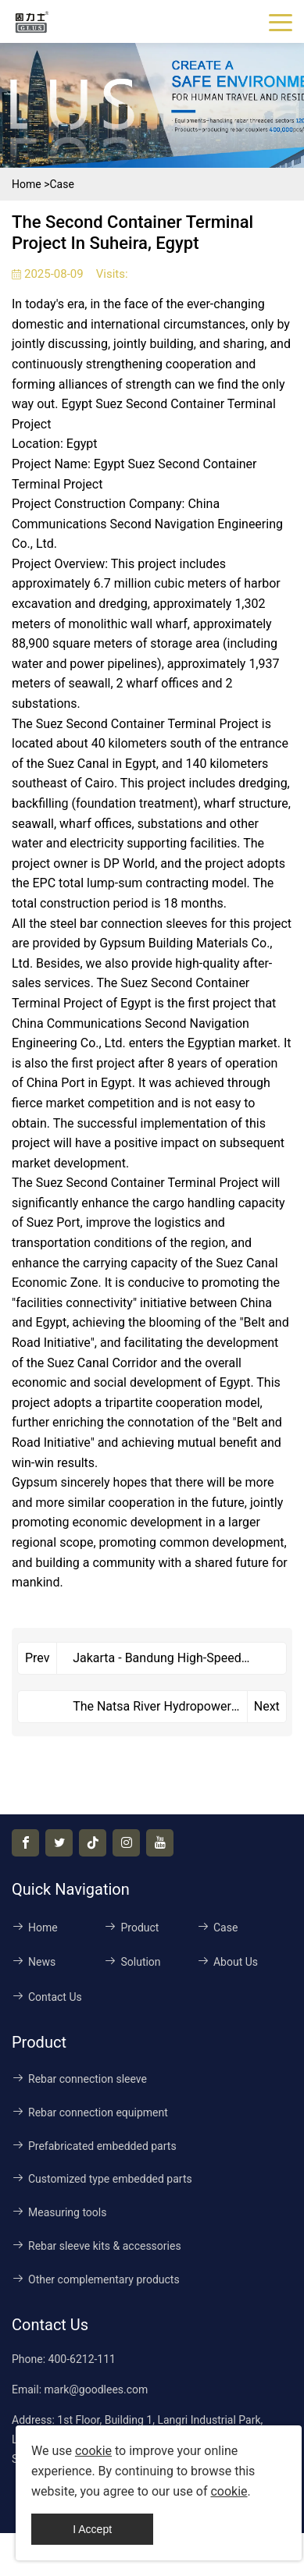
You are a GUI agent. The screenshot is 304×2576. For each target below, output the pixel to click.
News (33, 1962)
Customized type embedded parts (102, 2179)
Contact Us (47, 1997)
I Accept (92, 2529)
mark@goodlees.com (96, 2389)
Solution (132, 1962)
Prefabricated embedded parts (94, 2146)
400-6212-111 (82, 2359)
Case (61, 184)
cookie (93, 2450)
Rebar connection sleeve (79, 2079)
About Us (227, 1962)
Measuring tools (59, 2212)
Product (131, 1927)
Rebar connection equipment (90, 2112)
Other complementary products (96, 2279)
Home (26, 184)
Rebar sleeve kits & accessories (96, 2246)
